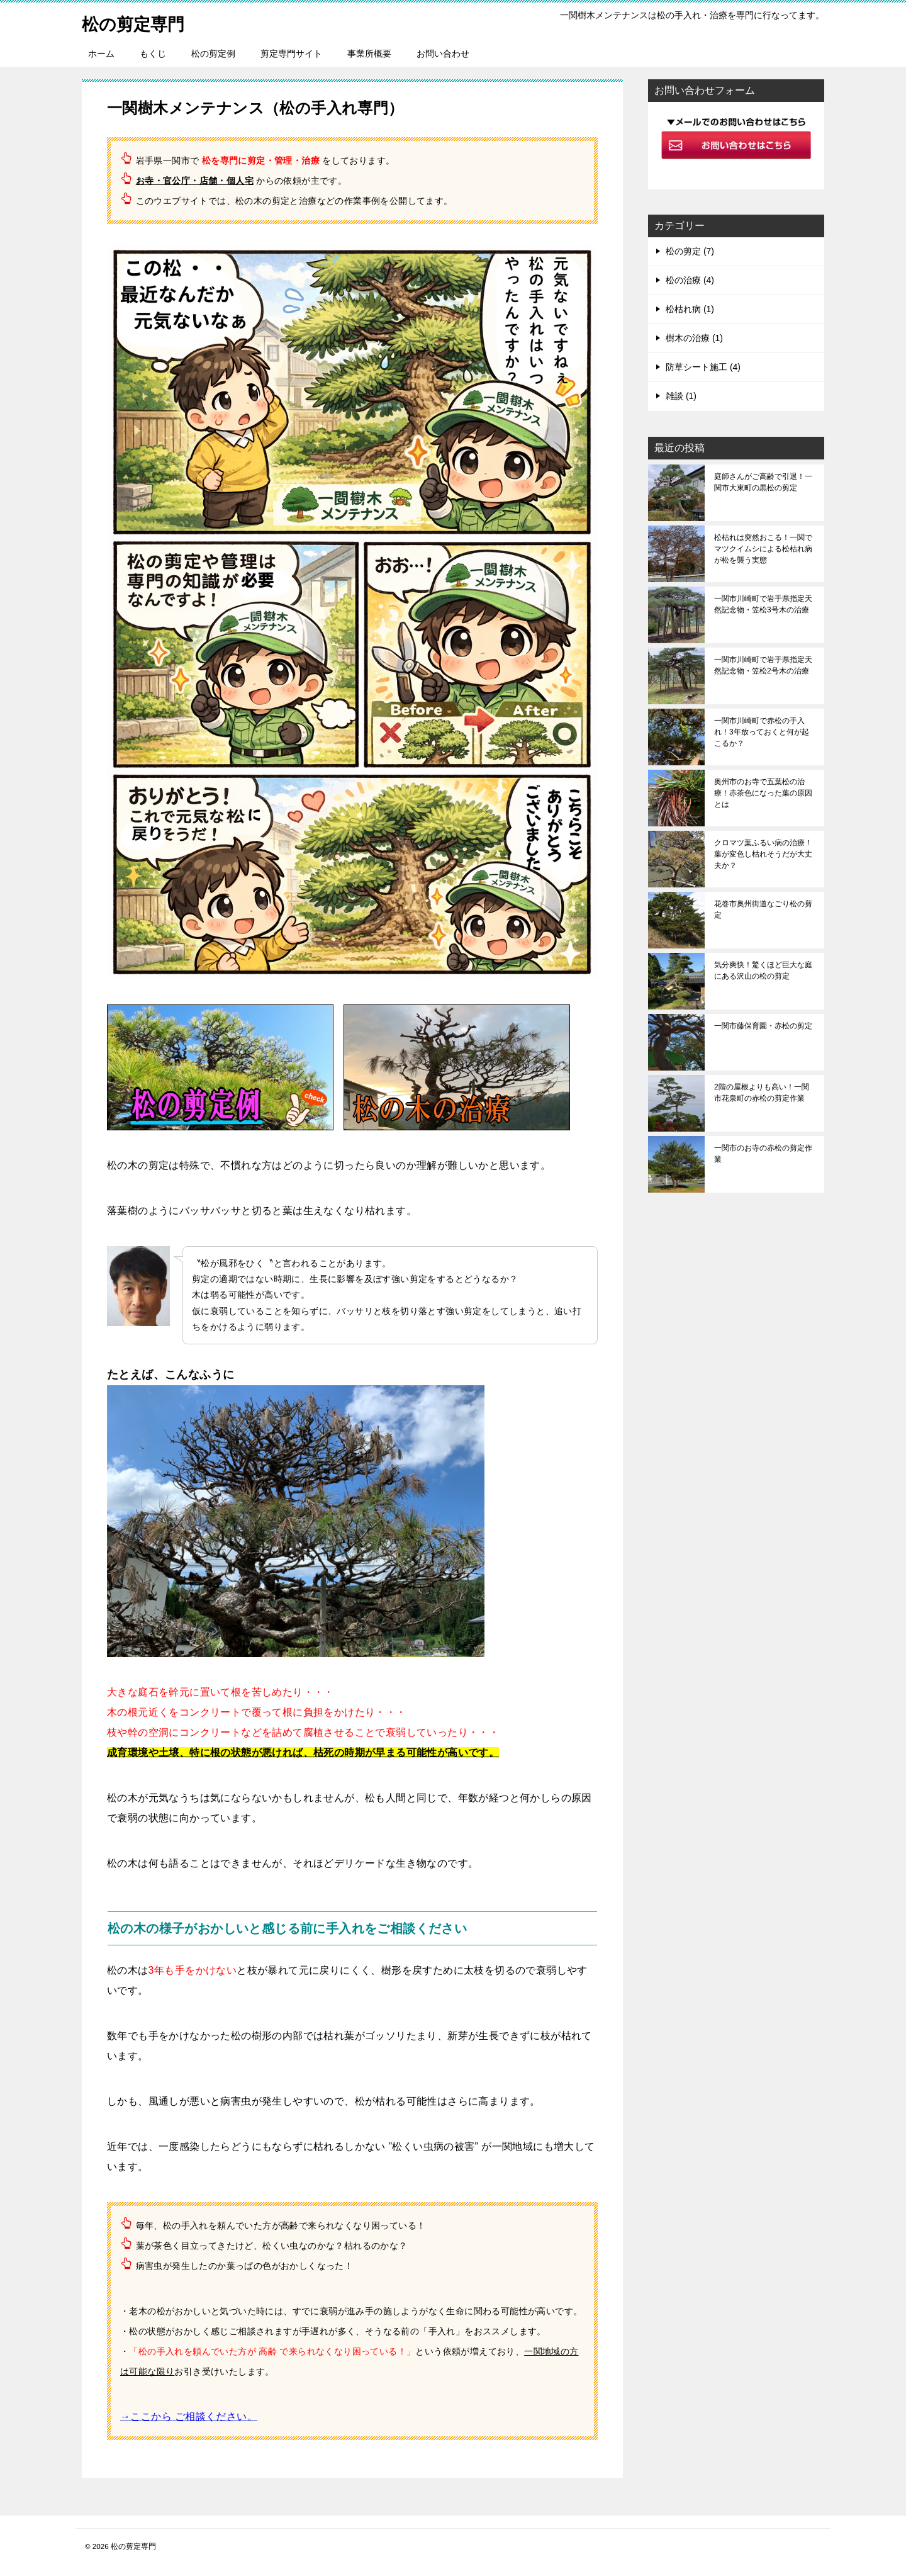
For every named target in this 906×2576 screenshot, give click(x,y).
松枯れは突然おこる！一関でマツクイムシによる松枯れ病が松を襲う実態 (763, 549)
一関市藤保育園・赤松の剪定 (763, 1025)
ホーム (101, 53)
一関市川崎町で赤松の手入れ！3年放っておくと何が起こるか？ (761, 732)
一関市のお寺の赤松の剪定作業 (763, 1154)
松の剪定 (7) (690, 251)
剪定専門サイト (291, 53)
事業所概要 (369, 53)
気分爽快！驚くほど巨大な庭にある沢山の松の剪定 (763, 970)
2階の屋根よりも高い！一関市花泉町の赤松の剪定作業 (761, 1093)
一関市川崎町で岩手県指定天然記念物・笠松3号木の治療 (763, 604)
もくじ (153, 53)
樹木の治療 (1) (694, 338)
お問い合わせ (443, 53)
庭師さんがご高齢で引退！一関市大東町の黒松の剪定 (763, 482)
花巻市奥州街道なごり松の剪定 (763, 909)
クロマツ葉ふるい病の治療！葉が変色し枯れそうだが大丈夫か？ (763, 854)
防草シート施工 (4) (703, 367)
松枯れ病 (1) (690, 309)
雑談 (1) (681, 396)
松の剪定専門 (139, 22)
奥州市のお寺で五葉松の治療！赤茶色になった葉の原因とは (763, 793)
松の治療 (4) (690, 280)
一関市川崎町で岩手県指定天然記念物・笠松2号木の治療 (763, 665)
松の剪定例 (213, 53)
